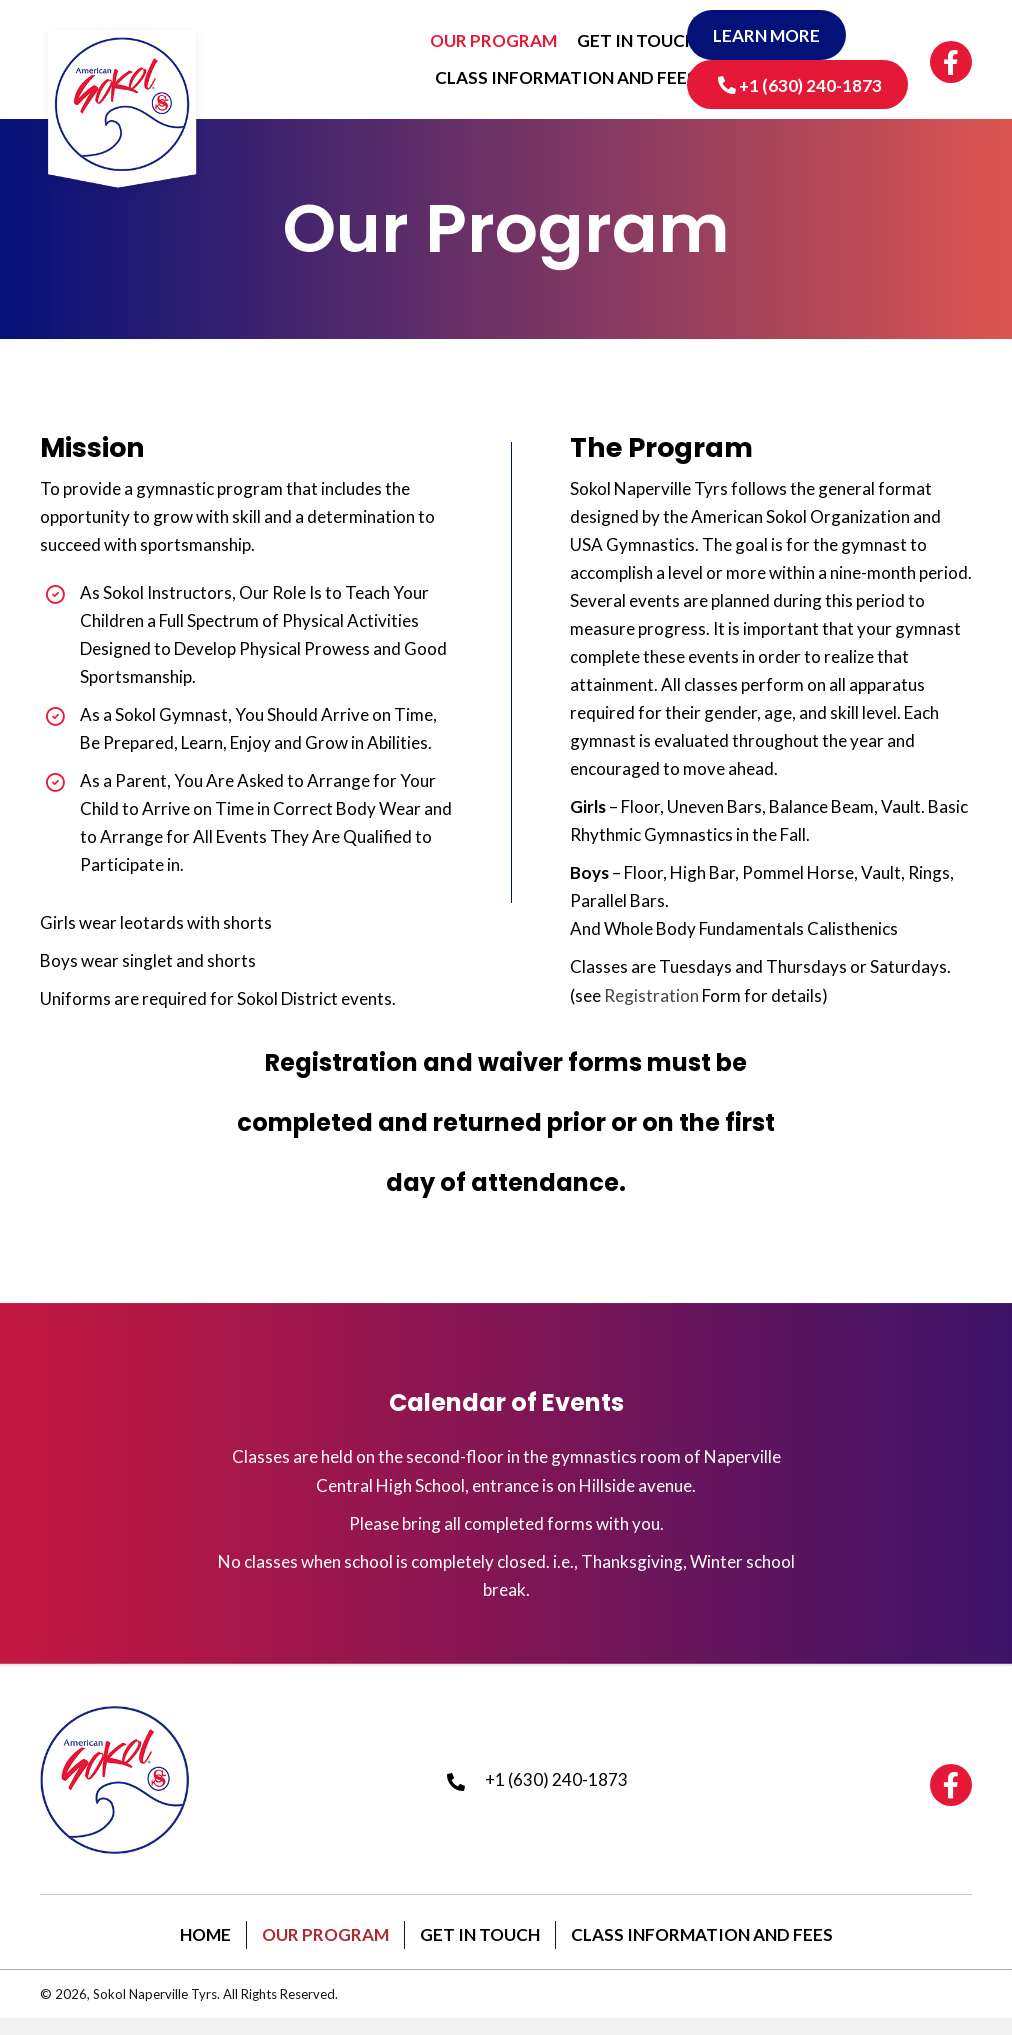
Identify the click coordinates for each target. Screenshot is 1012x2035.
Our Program (325, 1949)
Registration (651, 995)
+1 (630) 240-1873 (556, 1787)
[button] (770, 35)
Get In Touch (480, 1949)
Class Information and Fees (702, 1949)
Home (205, 1949)
